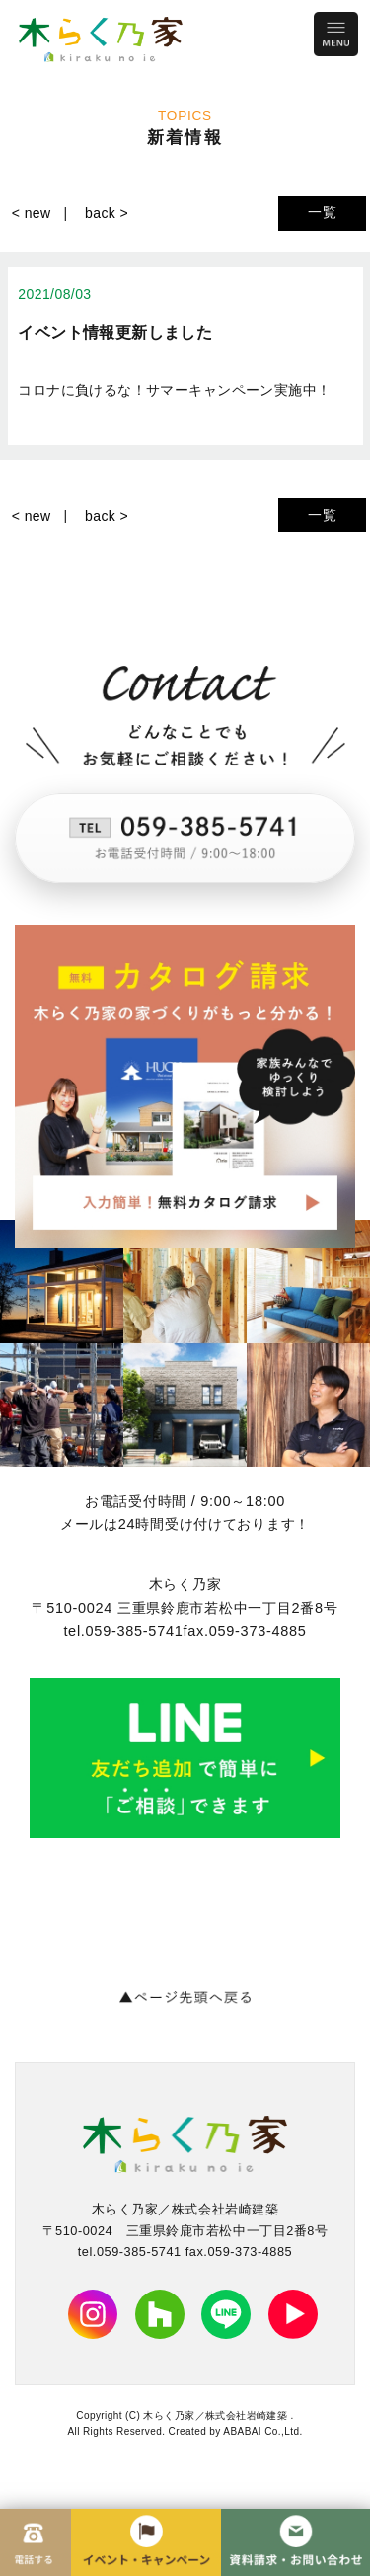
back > (106, 213)
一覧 (322, 212)
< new (31, 213)
